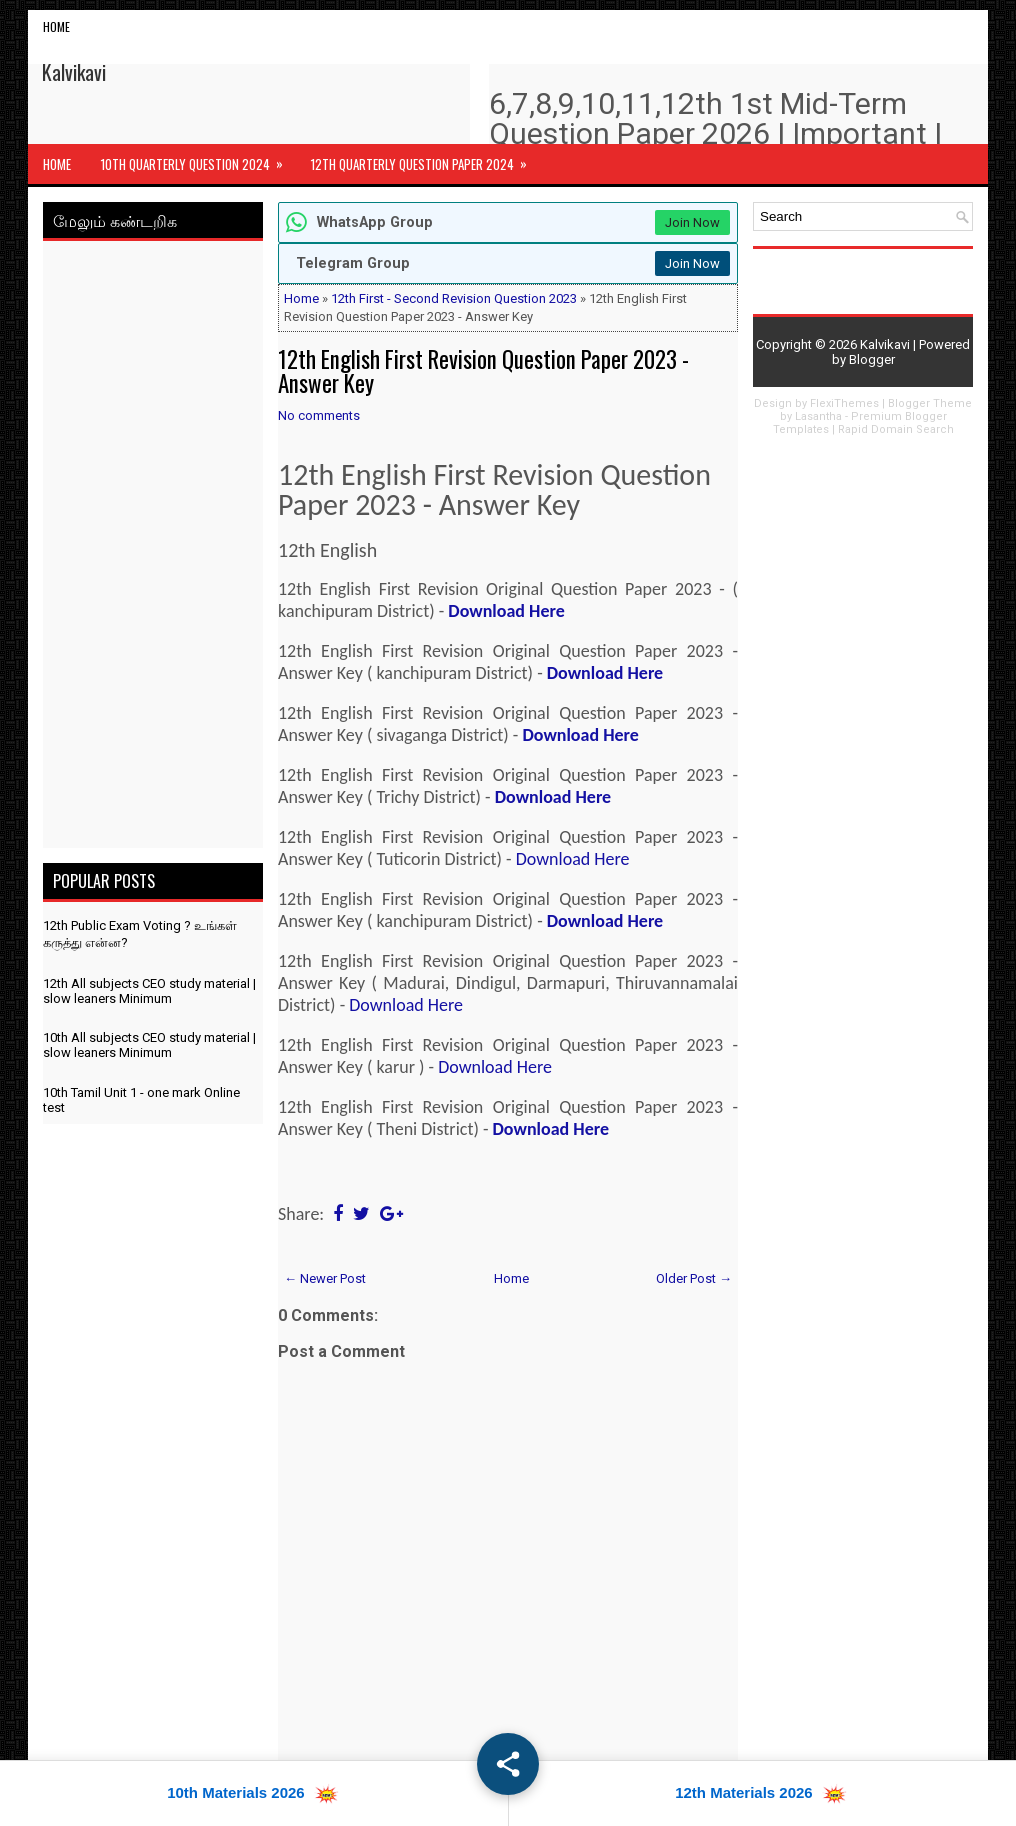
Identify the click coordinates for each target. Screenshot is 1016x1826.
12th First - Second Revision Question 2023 (454, 298)
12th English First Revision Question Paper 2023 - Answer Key (483, 371)
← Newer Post (325, 1278)
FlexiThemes (844, 403)
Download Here (506, 611)
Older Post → (694, 1278)
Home (56, 26)
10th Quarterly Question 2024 (198, 159)
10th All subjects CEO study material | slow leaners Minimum (149, 1045)
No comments (319, 415)
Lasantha (818, 416)
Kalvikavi (74, 72)
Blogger (872, 359)
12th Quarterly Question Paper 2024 (425, 159)
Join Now (692, 222)
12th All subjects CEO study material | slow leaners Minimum (149, 991)
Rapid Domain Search (896, 429)
